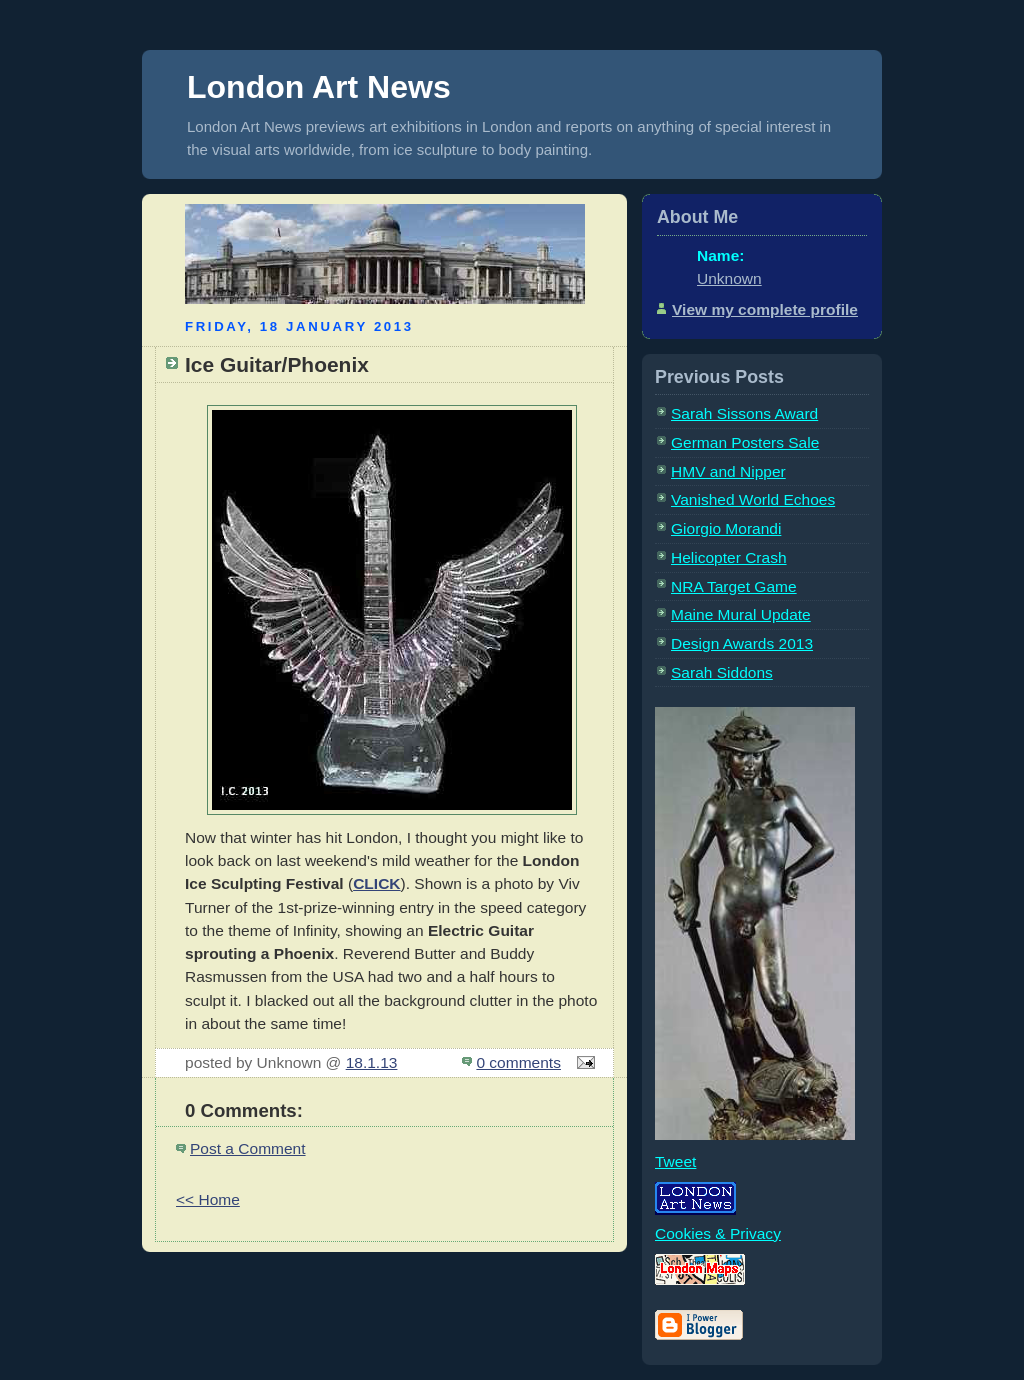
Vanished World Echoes (753, 499)
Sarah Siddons (722, 672)
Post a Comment (248, 1148)
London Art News (319, 87)
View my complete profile (765, 309)
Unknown (729, 278)
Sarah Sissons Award (744, 413)
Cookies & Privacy (718, 1233)
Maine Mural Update (741, 614)
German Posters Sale (745, 442)
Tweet (675, 1161)
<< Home (208, 1199)
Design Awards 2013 (742, 643)
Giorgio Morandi (726, 528)
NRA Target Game (734, 586)
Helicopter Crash (729, 557)
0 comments (518, 1062)
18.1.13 (372, 1062)
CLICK (376, 883)
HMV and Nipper (728, 471)
